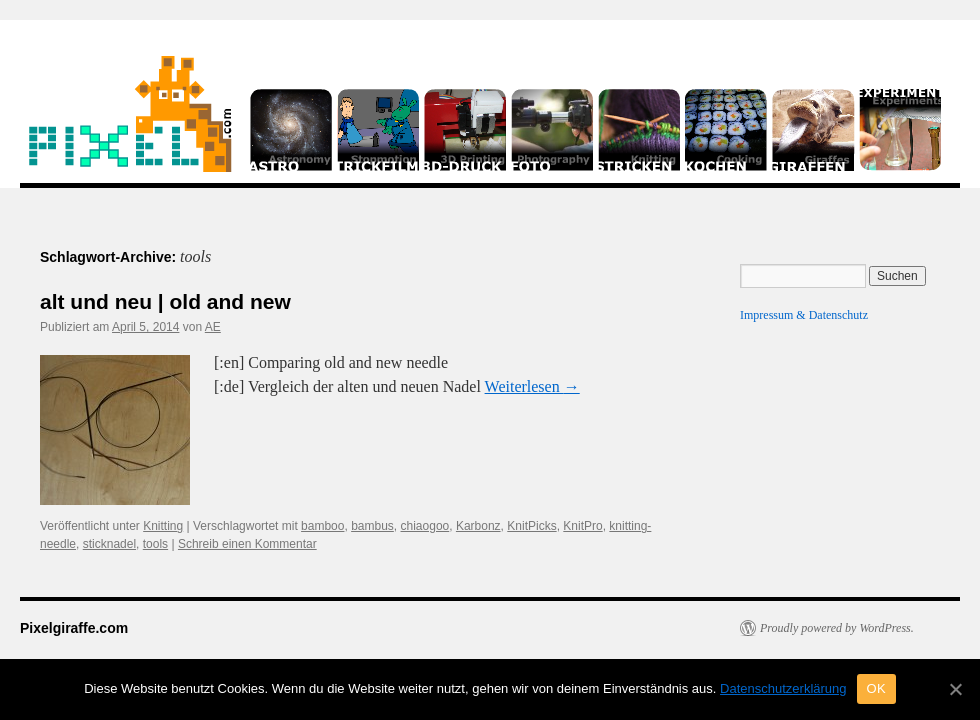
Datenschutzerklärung (783, 688)
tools (155, 544)
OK (876, 688)
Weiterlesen (532, 386)
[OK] (955, 689)
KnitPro (582, 526)
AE (213, 327)
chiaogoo (425, 526)
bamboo (322, 526)
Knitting (163, 526)
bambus (372, 526)
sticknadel (109, 544)
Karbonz (478, 526)
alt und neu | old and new (165, 301)
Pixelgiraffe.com (74, 628)
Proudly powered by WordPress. (837, 628)
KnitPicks (531, 526)
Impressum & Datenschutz (804, 315)
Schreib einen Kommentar (247, 544)
